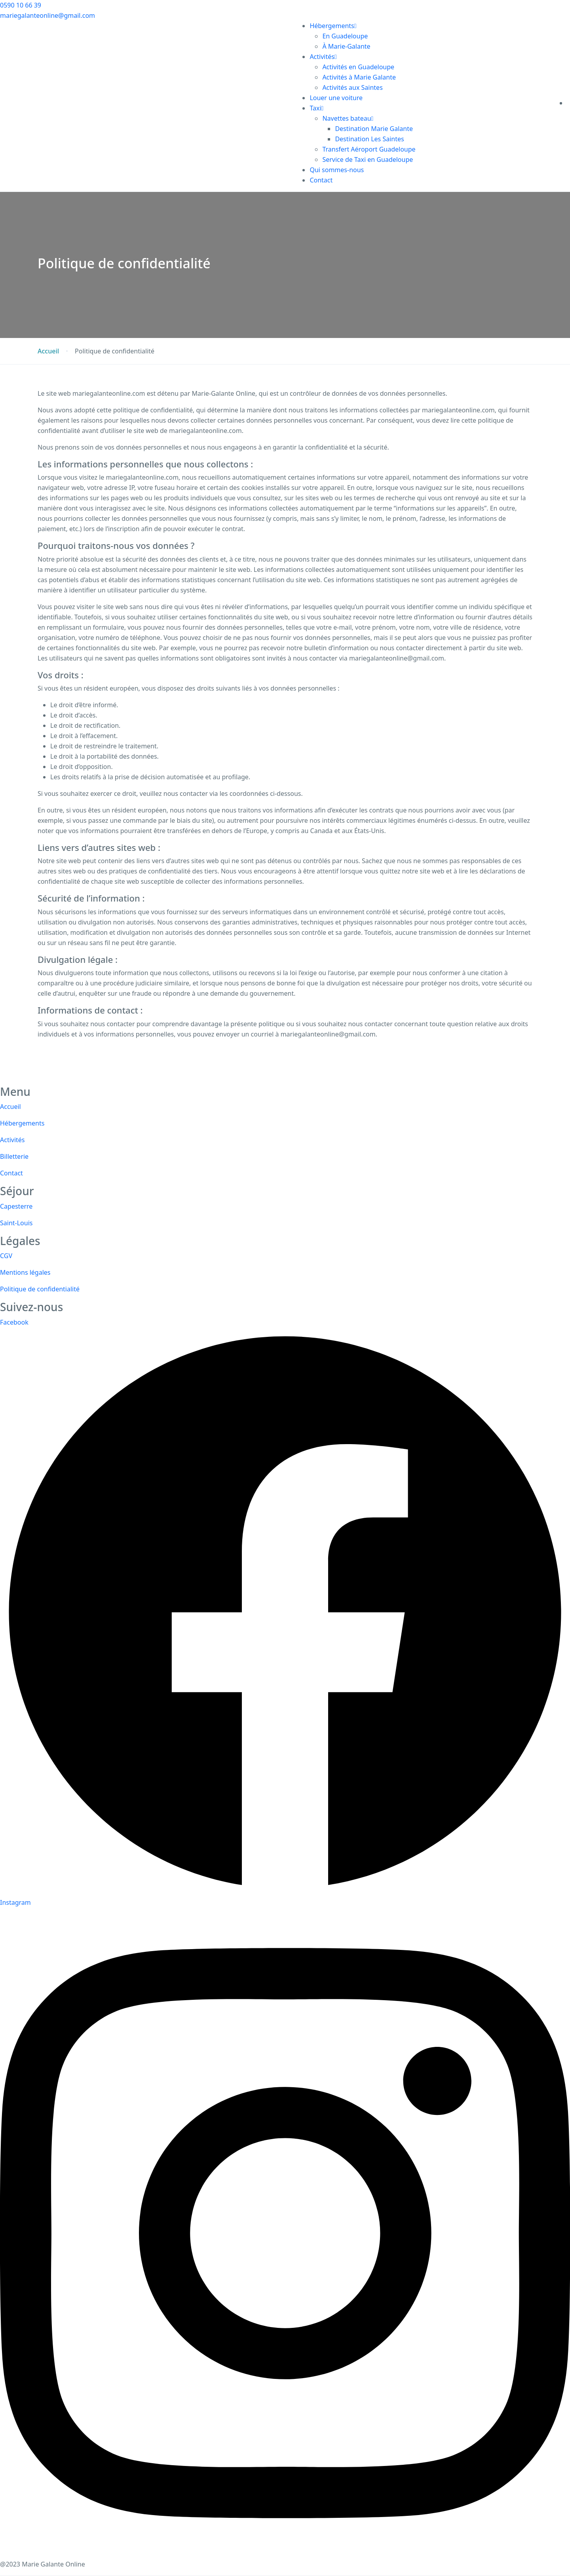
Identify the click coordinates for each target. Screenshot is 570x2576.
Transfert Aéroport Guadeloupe (368, 149)
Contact (321, 180)
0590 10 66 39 (20, 5)
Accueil (48, 351)
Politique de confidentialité (40, 1289)
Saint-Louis (16, 1223)
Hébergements (333, 25)
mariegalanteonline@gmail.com (47, 15)
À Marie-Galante (346, 46)
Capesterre (16, 1206)
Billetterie (14, 1156)
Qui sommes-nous (337, 169)
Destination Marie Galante (374, 128)
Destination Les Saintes (369, 139)
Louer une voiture (336, 97)
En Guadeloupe (345, 36)
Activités (323, 56)
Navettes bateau (347, 118)
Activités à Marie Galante (359, 77)
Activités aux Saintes (352, 87)
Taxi (316, 108)
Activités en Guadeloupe (358, 67)
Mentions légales (25, 1272)
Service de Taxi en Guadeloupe (367, 159)
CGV (6, 1255)
